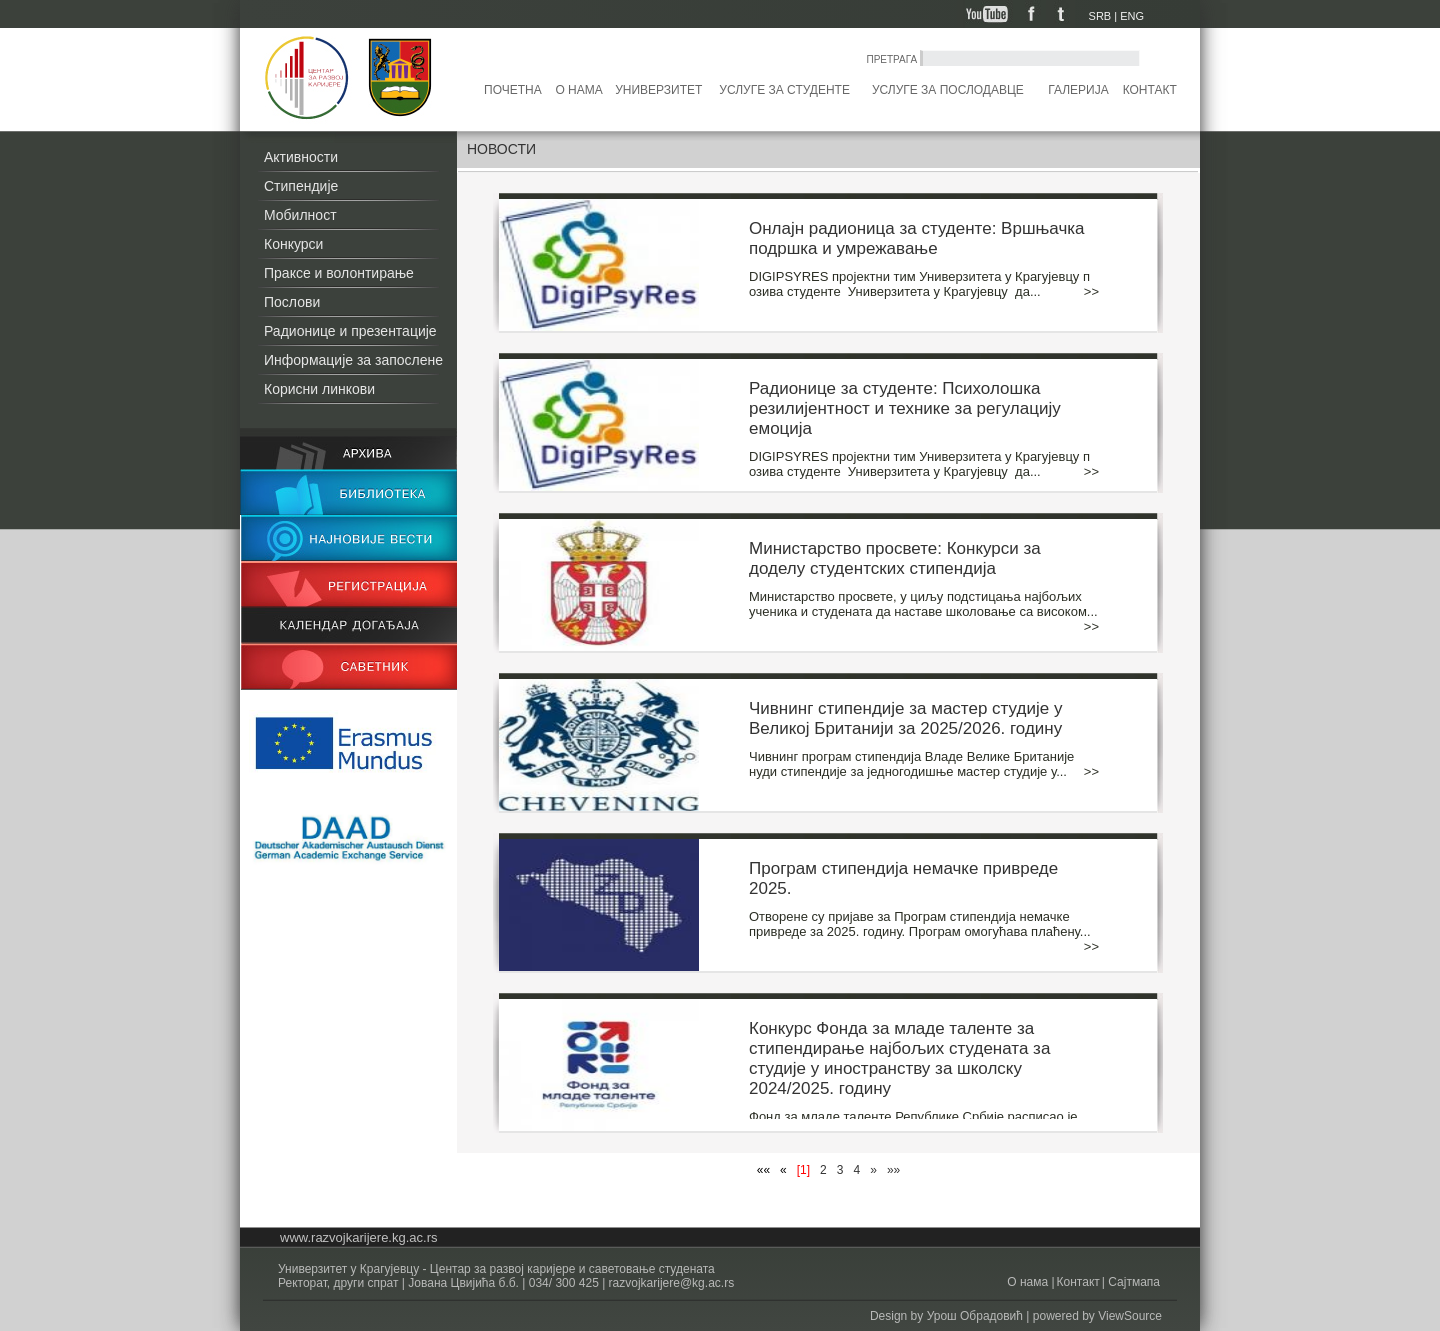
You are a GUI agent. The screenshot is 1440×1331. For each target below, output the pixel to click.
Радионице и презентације (350, 331)
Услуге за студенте (784, 90)
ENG (1132, 16)
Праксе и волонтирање (339, 273)
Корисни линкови (319, 389)
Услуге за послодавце (948, 90)
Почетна (513, 90)
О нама (578, 90)
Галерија (1078, 90)
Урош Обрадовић (975, 1316)
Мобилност (300, 215)
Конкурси (293, 244)
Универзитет (658, 90)
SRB (1100, 16)
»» (893, 1170)
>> (1091, 291)
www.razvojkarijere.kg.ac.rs (359, 1237)
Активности (301, 157)
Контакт (1150, 90)
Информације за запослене (353, 360)
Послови (292, 302)
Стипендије (301, 186)
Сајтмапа (1132, 1282)
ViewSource (1130, 1316)
